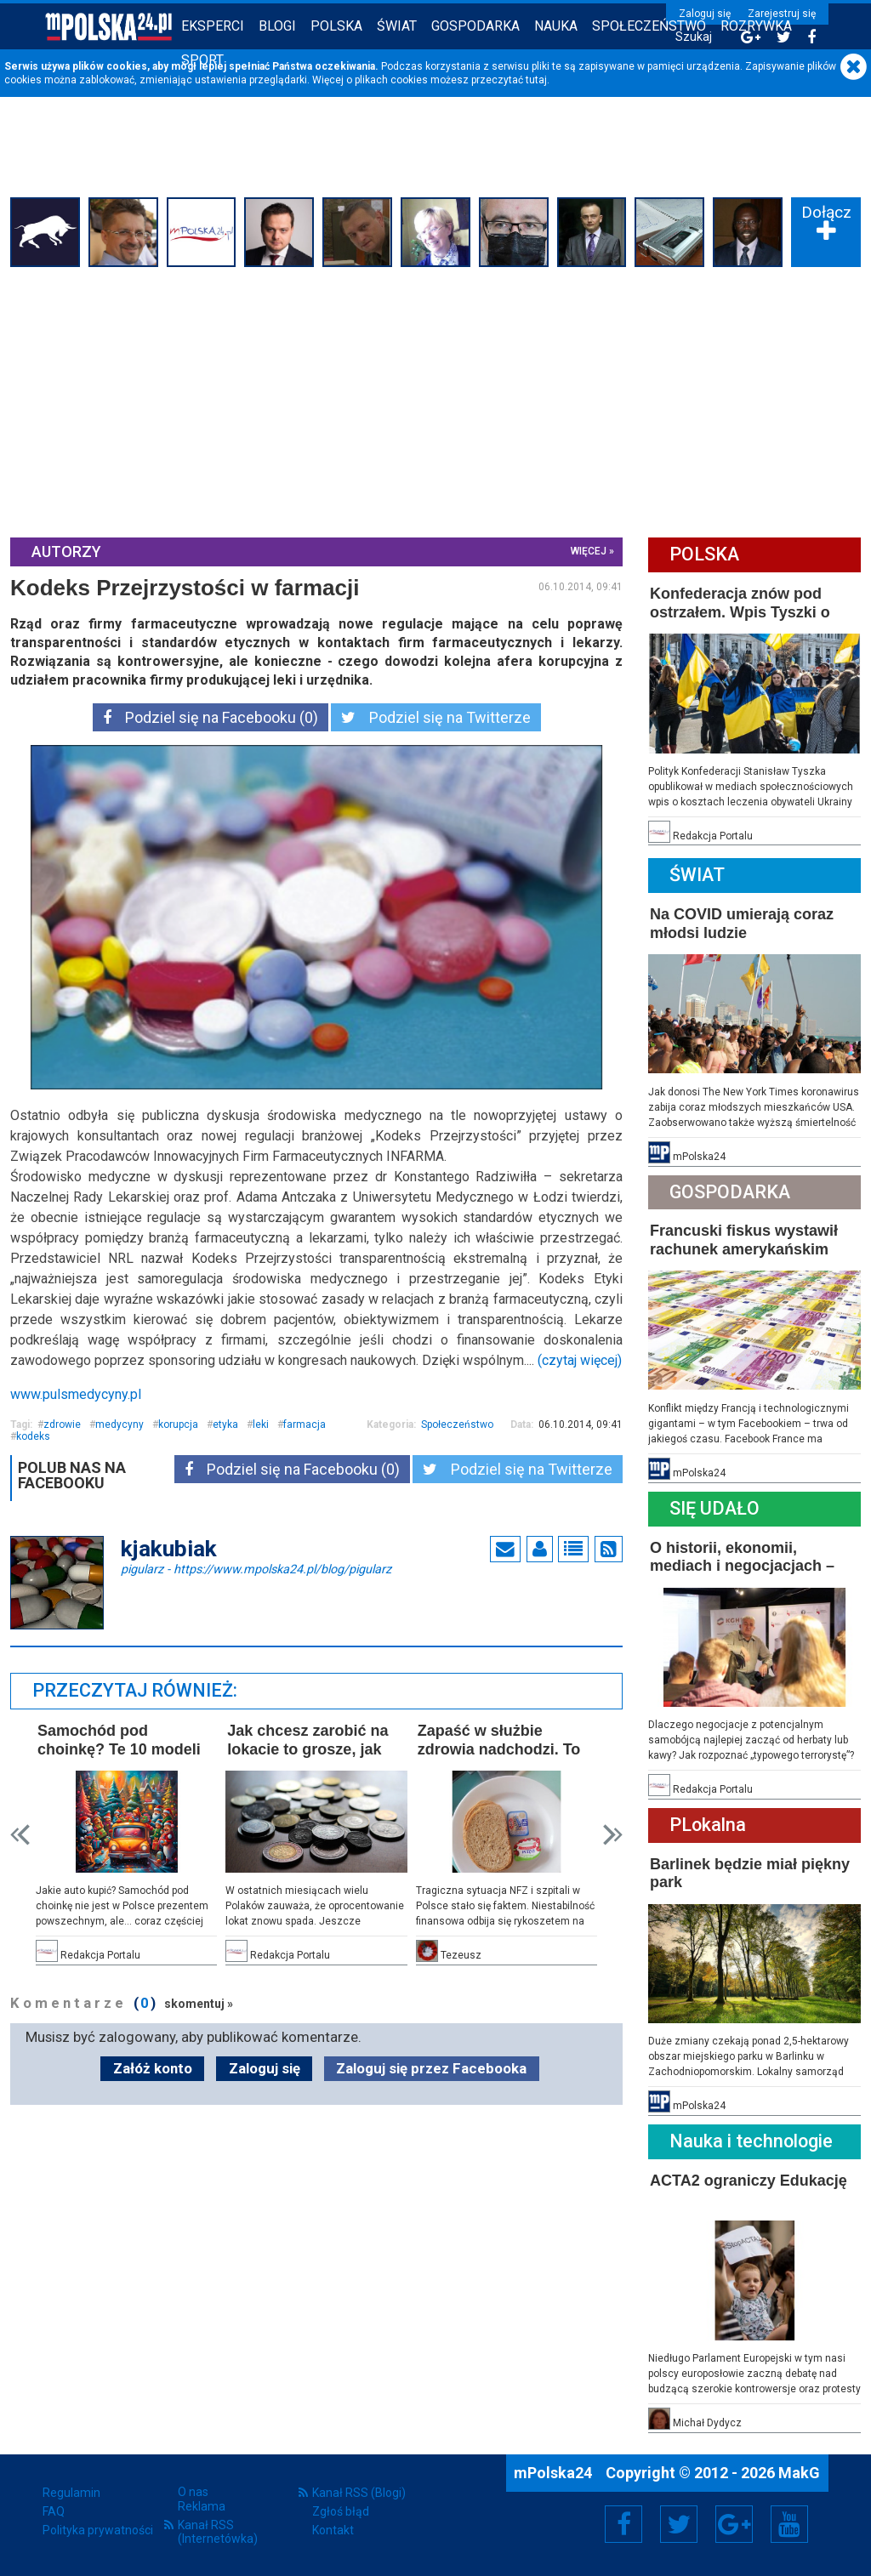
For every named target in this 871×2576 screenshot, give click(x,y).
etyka (225, 1424)
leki (261, 1424)
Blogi (277, 26)
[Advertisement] (435, 400)
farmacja (304, 1424)
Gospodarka (475, 26)
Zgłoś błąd (340, 2511)
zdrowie (62, 1424)
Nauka (556, 26)
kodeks (33, 1436)
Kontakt (333, 2530)
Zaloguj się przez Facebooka (431, 2068)
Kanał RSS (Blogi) (359, 2492)
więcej (588, 551)
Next (613, 1834)
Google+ (734, 2524)
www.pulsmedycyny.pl (75, 1394)
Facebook (624, 2524)
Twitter (679, 2524)
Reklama (201, 2506)
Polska (336, 26)
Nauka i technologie (751, 2141)
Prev (20, 1834)
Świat (397, 26)
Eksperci (212, 26)
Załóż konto (152, 2068)
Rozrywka (756, 26)
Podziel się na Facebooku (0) (210, 717)
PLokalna (707, 1824)
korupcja (178, 1424)
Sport (202, 60)
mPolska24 (554, 2473)
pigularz (256, 1568)
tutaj (536, 80)
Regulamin (71, 2492)
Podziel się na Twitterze (436, 717)
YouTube (789, 2524)
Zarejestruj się (782, 14)
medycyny (119, 1424)
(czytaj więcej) (580, 1360)
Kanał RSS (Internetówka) (218, 2531)
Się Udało (714, 1508)
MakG (799, 2473)
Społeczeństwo (649, 26)
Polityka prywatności (98, 2530)
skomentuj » (198, 2003)
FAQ (54, 2511)
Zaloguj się (705, 14)
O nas (193, 2492)
